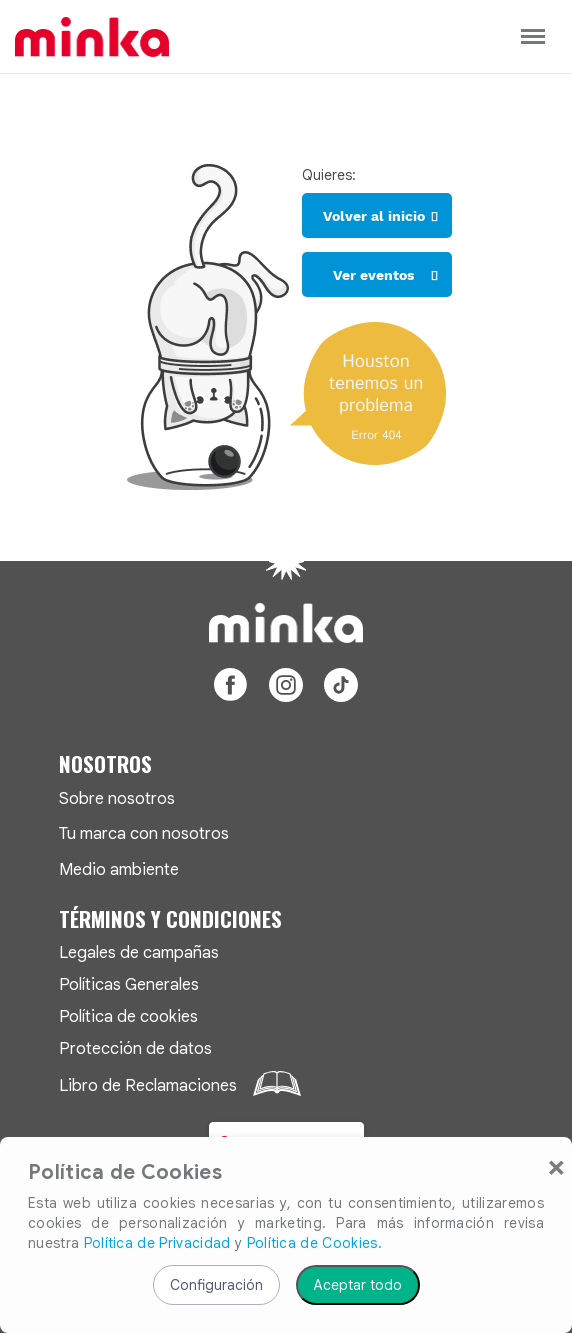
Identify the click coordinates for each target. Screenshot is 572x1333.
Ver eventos (373, 275)
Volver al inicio (374, 216)
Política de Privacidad (157, 1243)
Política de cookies (128, 1016)
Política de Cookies (125, 1173)
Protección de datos (135, 1048)
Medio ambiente (119, 869)
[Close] (556, 1166)
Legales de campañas (139, 952)
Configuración (216, 1285)
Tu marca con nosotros (144, 833)
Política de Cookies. (314, 1243)
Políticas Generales (129, 984)
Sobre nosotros (117, 798)
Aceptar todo (358, 1285)
